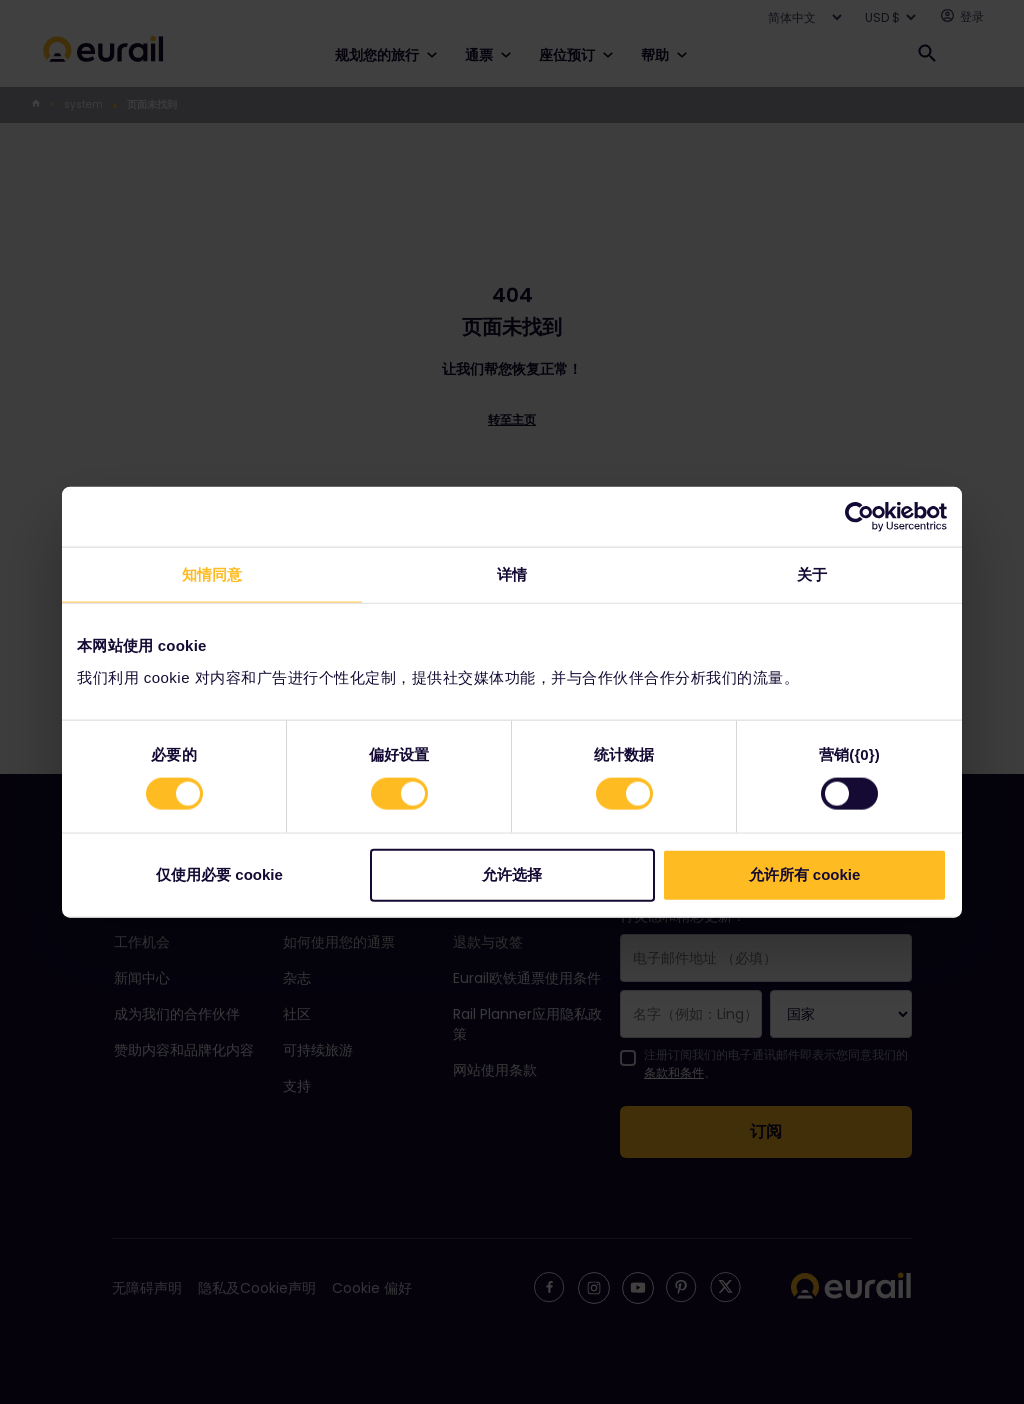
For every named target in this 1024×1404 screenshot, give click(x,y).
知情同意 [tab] (212, 574)
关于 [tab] (812, 574)
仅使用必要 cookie (219, 873)
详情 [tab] (512, 574)
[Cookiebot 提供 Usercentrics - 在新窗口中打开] (859, 517)
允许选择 (512, 873)
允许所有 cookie (805, 873)
